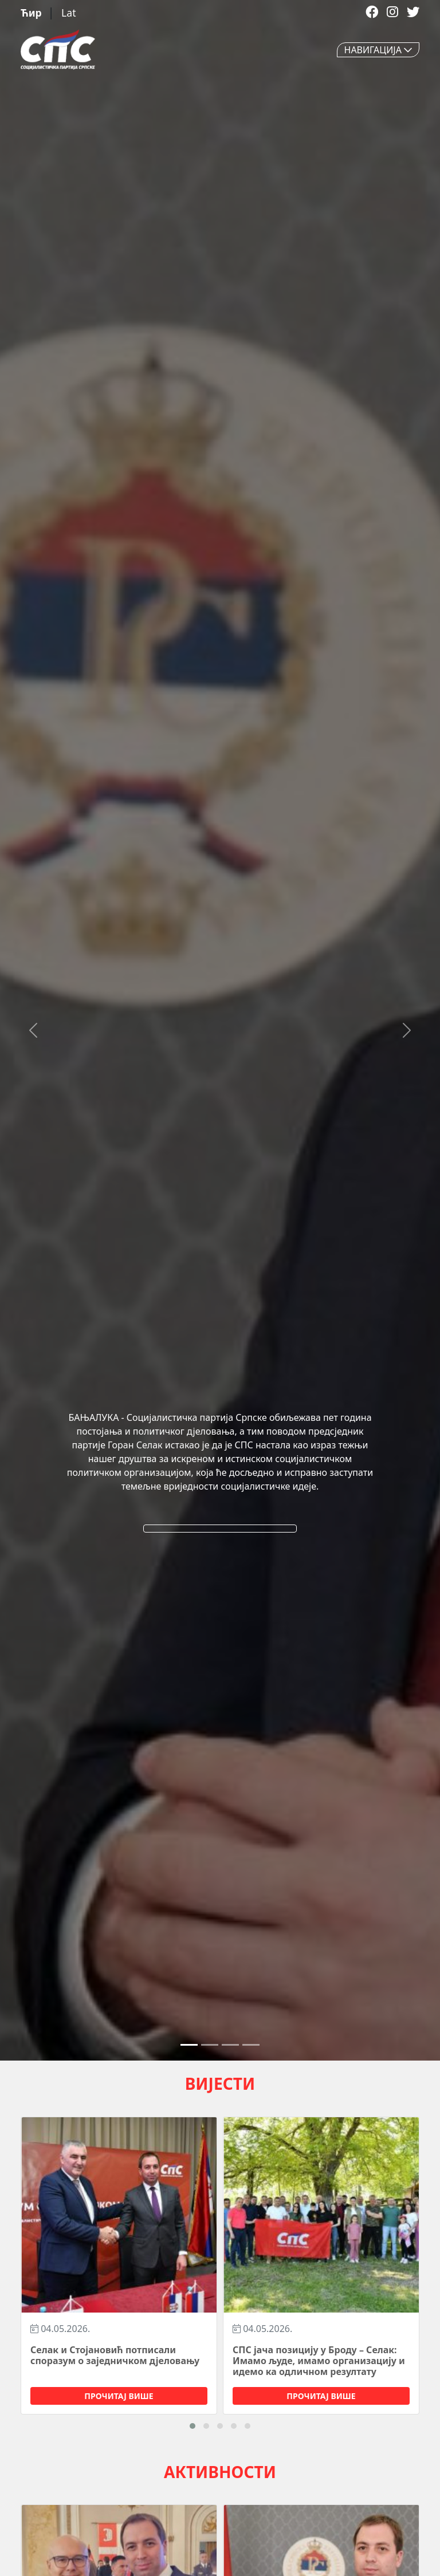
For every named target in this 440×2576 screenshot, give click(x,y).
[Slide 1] (209, 2044)
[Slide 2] (230, 2044)
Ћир (32, 12)
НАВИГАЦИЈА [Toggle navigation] (378, 50)
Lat (68, 12)
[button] (192, 2426)
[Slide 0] (189, 2044)
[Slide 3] (251, 2044)
